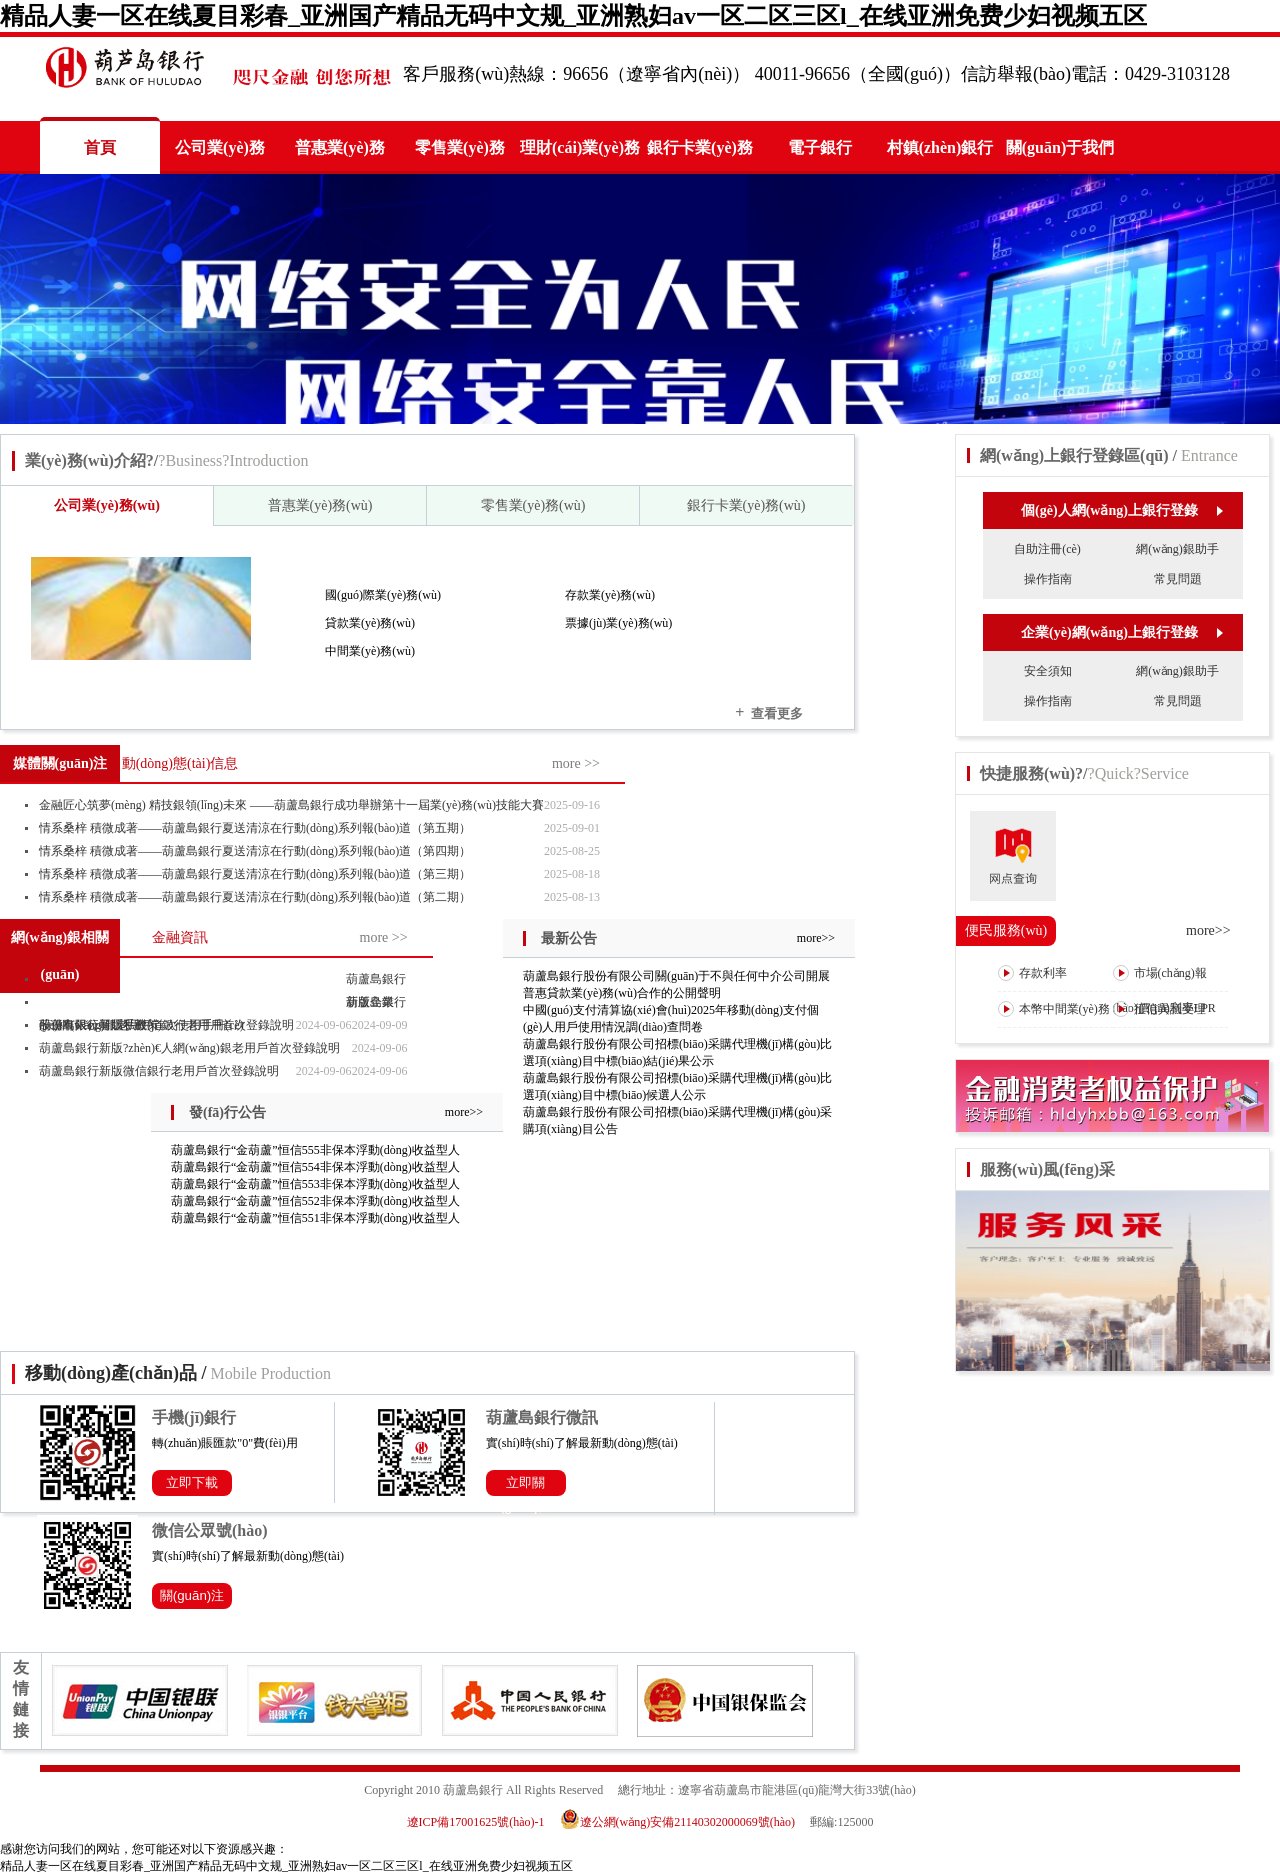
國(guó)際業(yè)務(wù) (383, 595)
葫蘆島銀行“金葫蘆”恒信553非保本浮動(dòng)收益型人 (315, 1184)
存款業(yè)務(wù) (610, 595)
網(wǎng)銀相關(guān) (60, 956)
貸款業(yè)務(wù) (370, 623)
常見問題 (1178, 579)
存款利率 (1032, 973)
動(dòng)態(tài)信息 (180, 763)
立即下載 (192, 1482)
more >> (576, 763)
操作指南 (1048, 579)
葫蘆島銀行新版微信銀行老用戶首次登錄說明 (159, 1071)
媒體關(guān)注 (60, 763)
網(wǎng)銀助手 (1177, 549)
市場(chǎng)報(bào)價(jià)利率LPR (1164, 990)
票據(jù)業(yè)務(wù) (618, 623)
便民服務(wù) (1006, 930)
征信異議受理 (1159, 1009)
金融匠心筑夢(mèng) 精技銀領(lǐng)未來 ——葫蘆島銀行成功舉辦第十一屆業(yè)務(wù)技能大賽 (291, 805)
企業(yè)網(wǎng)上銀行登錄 (1121, 632)
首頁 (100, 147)
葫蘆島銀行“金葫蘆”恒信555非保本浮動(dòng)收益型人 (315, 1150)
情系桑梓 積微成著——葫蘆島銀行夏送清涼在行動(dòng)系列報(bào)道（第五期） (255, 828)
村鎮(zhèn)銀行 (940, 147)
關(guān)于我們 (1060, 147)
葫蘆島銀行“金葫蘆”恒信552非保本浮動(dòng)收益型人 (315, 1201)
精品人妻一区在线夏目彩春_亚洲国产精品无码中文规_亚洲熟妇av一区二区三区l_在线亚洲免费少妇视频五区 (573, 16)
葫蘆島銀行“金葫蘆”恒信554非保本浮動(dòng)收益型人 (315, 1167)
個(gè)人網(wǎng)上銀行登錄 (1121, 510)
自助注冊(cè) (1047, 549)
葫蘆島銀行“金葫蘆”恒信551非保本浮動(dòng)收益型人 (315, 1218)
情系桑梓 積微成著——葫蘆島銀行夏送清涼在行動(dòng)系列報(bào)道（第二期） (255, 897)
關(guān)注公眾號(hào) (192, 1598)
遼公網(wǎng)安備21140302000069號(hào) (684, 1822)
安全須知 (1048, 671)
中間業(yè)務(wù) (370, 651)
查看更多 (769, 712)
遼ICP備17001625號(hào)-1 (476, 1822)
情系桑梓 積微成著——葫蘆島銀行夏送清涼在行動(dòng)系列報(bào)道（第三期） (255, 874)
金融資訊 (180, 937)
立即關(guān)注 (526, 1485)
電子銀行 (820, 147)
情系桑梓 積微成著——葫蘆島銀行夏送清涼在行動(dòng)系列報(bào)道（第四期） (255, 851)
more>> (816, 938)
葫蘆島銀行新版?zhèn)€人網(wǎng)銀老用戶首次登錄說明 (189, 1048)
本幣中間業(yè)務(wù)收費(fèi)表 (1054, 1026)
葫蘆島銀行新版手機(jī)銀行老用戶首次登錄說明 (166, 1025)
